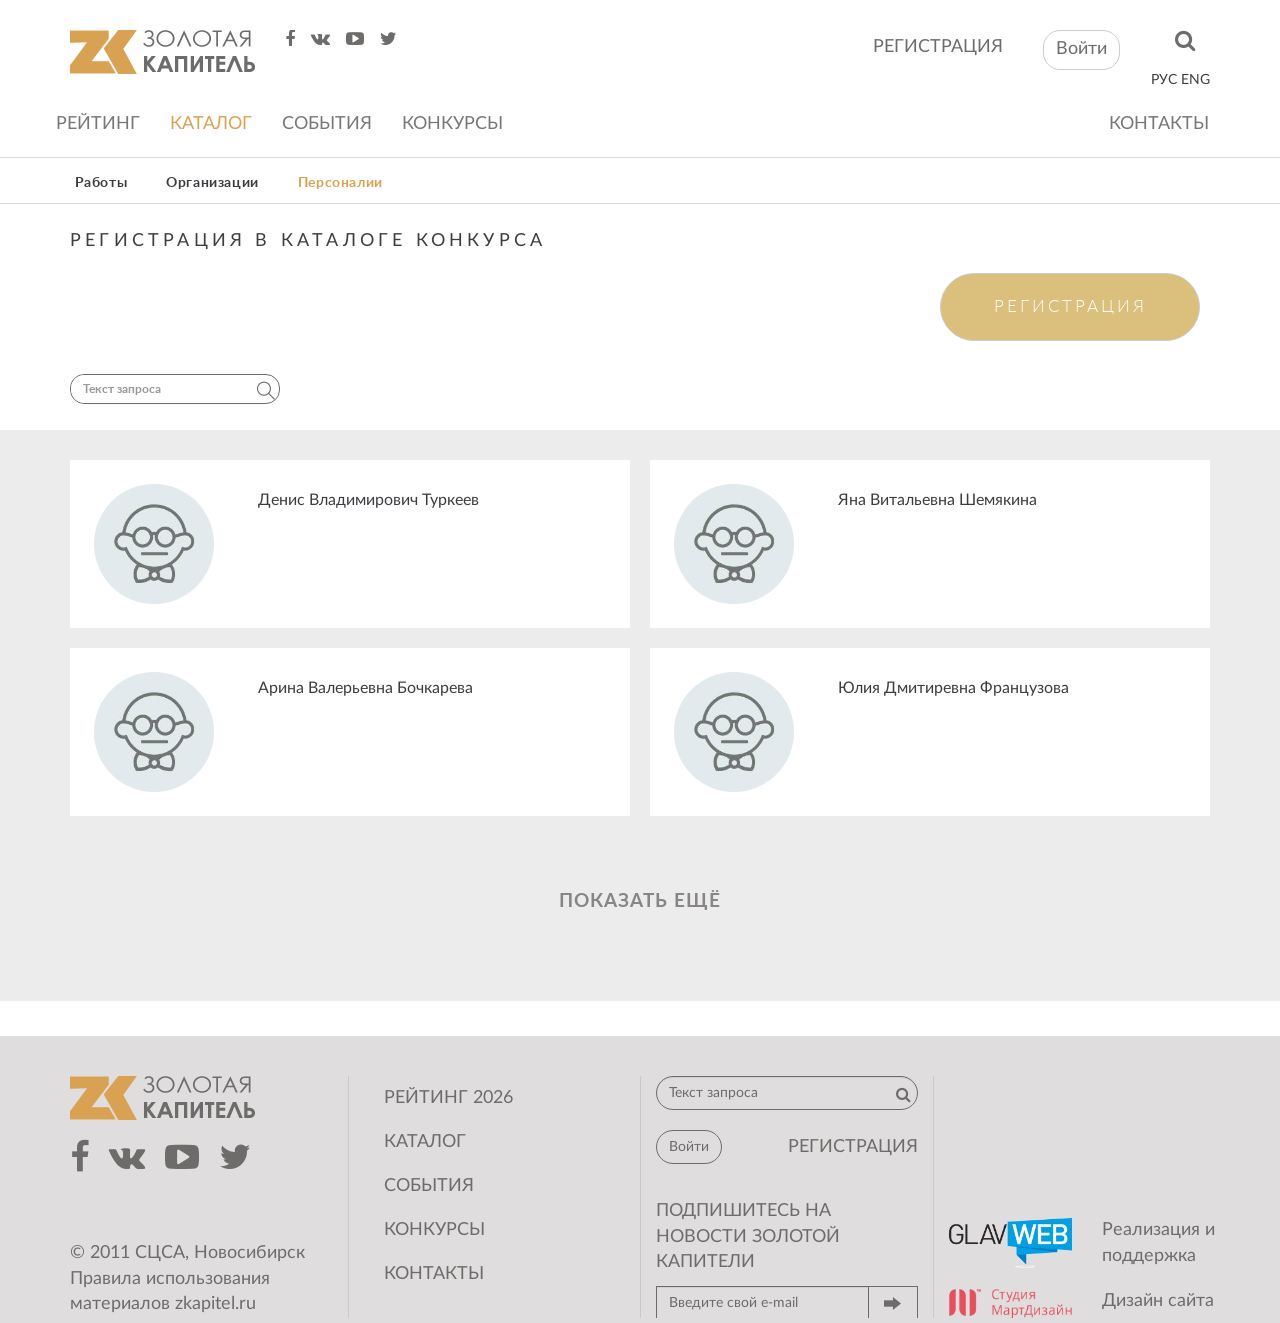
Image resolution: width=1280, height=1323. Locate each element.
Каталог (211, 124)
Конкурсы (452, 124)
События (327, 124)
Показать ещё (640, 901)
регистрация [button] (853, 1147)
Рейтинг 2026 (448, 1098)
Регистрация (1070, 306)
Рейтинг (98, 124)
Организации (212, 183)
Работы (101, 183)
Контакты (1159, 124)
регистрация (938, 47)
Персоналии (340, 183)
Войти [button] (1081, 49)
